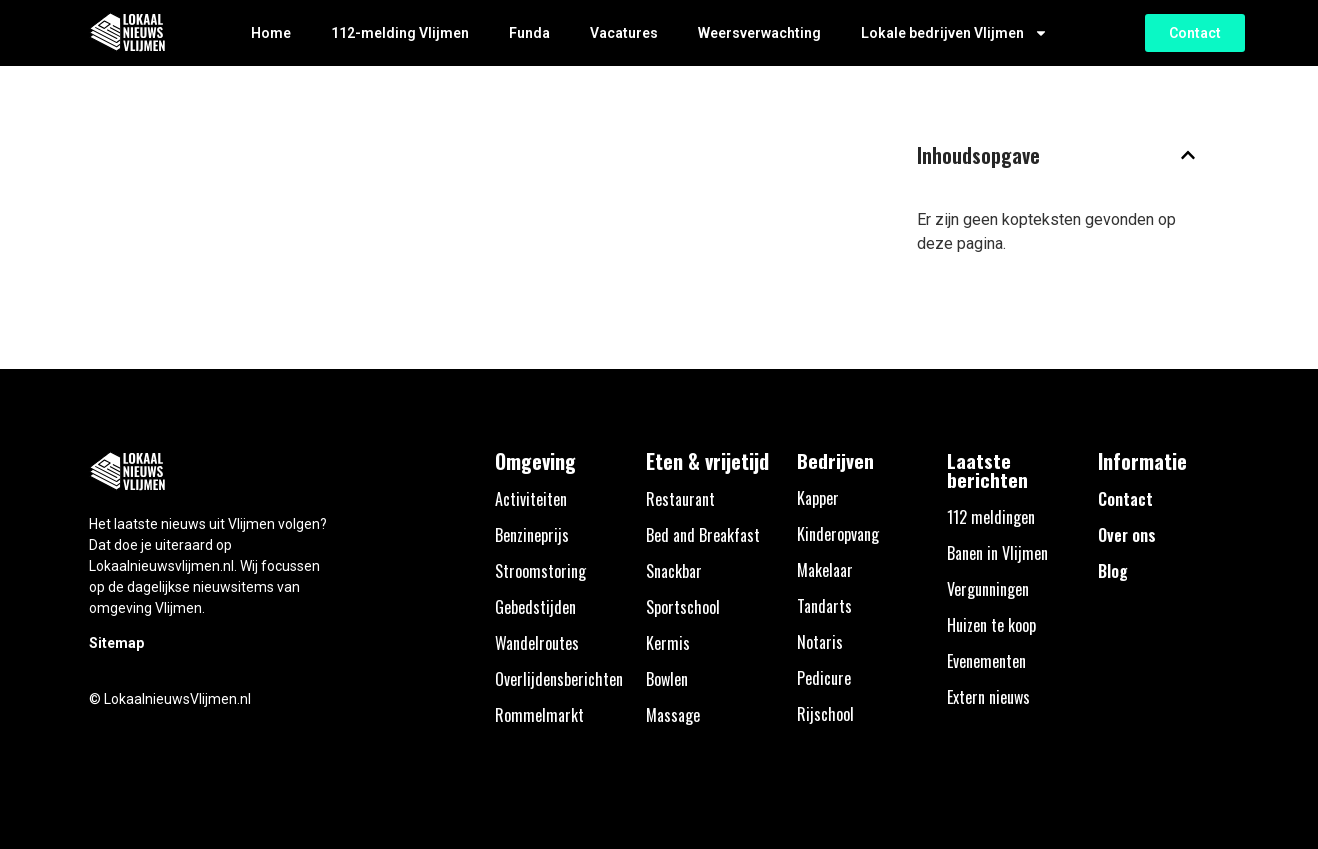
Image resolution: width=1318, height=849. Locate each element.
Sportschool (683, 607)
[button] (1188, 155)
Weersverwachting (759, 33)
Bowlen (667, 679)
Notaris (820, 642)
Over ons (1127, 535)
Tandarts (824, 606)
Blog (1113, 571)
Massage (673, 715)
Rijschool (825, 714)
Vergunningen (988, 589)
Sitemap (116, 643)
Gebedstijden (535, 607)
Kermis (668, 643)
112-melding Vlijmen (400, 33)
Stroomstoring (540, 571)
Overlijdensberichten (559, 679)
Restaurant (680, 499)
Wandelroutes (537, 643)
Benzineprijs (532, 535)
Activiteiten (531, 499)
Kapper (818, 498)
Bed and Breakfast (703, 535)
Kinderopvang (838, 534)
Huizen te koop (991, 625)
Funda (529, 33)
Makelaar (825, 570)
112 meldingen (991, 517)
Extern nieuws (988, 697)
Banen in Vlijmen (997, 553)
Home (271, 33)
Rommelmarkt (539, 715)
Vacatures (624, 33)
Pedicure (824, 678)
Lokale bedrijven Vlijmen (954, 33)
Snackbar (674, 571)
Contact (1125, 499)
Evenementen (986, 661)
